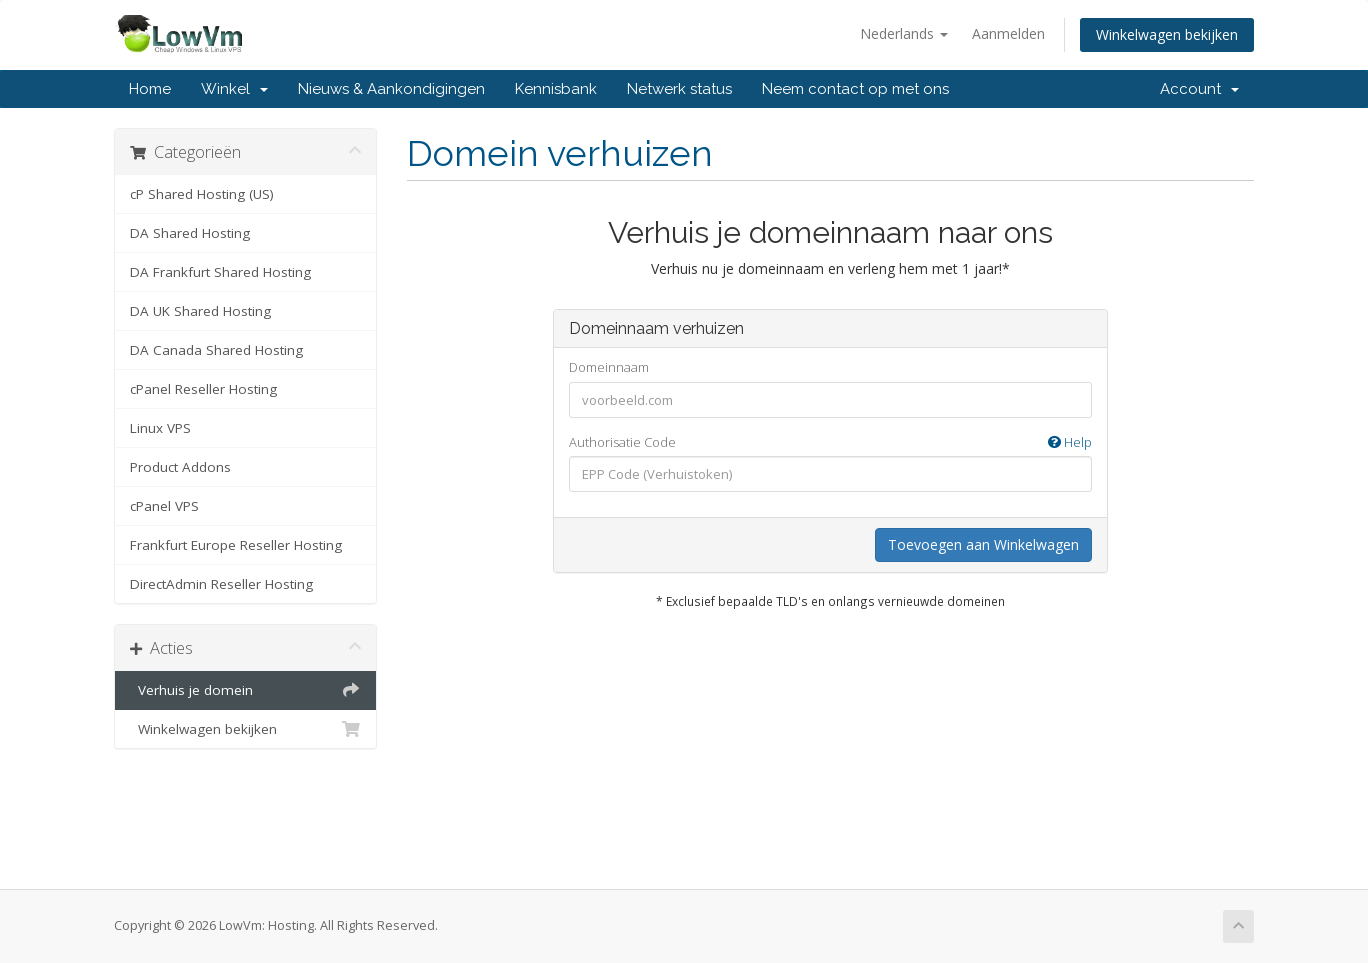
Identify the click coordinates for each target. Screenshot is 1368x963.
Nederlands (904, 33)
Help (1070, 442)
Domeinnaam (609, 367)
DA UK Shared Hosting (200, 311)
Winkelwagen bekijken (1167, 34)
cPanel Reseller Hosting (203, 389)
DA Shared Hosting (190, 233)
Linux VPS (160, 428)
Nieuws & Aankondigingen (391, 89)
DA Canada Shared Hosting (216, 350)
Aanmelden (1008, 33)
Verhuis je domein (245, 690)
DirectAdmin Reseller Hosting (221, 584)
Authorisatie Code (830, 442)
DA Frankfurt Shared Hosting (220, 272)
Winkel (234, 89)
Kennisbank (556, 89)
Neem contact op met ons (855, 89)
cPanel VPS (164, 506)
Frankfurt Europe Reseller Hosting (236, 545)
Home (150, 89)
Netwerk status (679, 89)
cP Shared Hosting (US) (202, 194)
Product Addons (180, 467)
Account (1199, 89)
